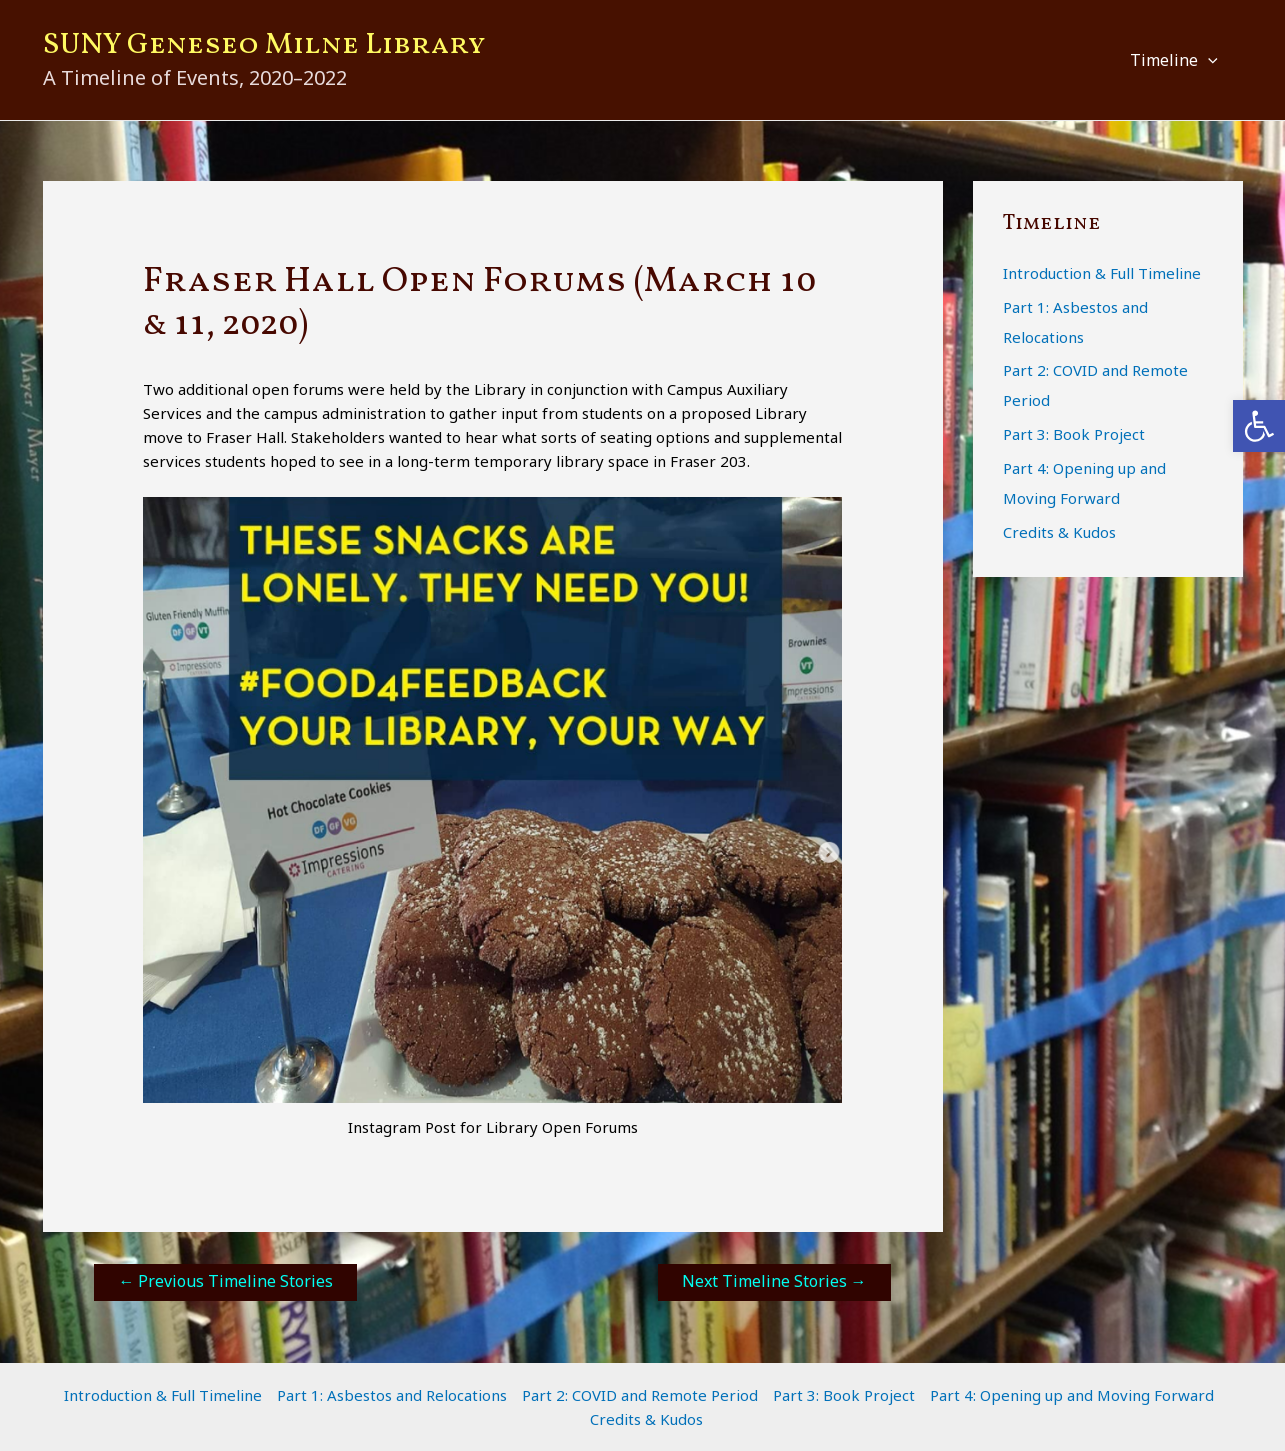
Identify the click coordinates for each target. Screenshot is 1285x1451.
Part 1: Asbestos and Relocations (392, 1395)
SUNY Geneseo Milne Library (264, 45)
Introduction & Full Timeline (1102, 273)
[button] (1208, 60)
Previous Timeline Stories (225, 1281)
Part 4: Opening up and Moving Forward (1072, 1395)
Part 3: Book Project (1074, 434)
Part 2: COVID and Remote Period (640, 1395)
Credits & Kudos (1059, 532)
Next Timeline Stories (774, 1281)
